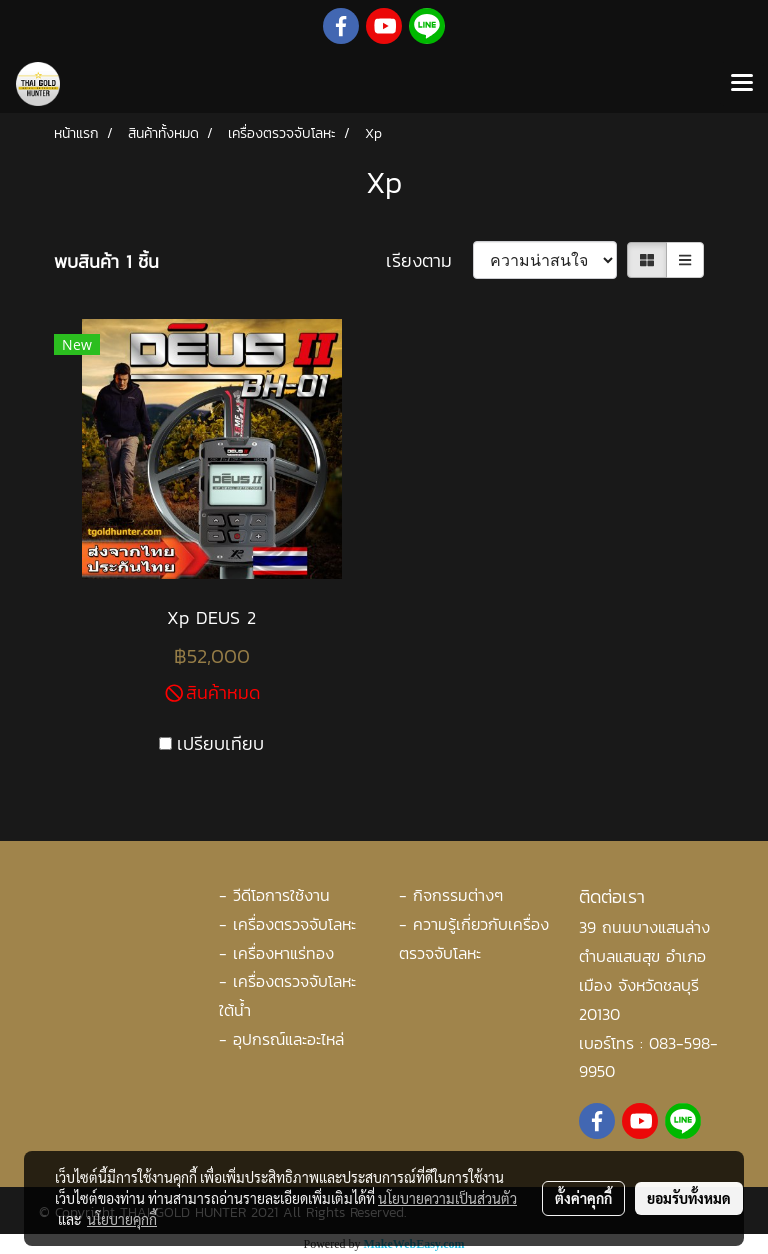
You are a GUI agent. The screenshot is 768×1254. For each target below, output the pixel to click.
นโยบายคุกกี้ (122, 1219)
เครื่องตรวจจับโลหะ (294, 924)
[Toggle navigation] (742, 84)
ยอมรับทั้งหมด (689, 1198)
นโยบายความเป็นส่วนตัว (447, 1198)
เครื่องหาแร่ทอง (283, 953)
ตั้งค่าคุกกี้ (583, 1198)
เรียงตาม (429, 260)
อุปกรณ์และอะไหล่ (288, 1039)
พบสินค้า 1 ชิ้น (106, 261)
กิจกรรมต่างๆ (458, 895)
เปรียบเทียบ (220, 743)
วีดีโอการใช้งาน (281, 895)
